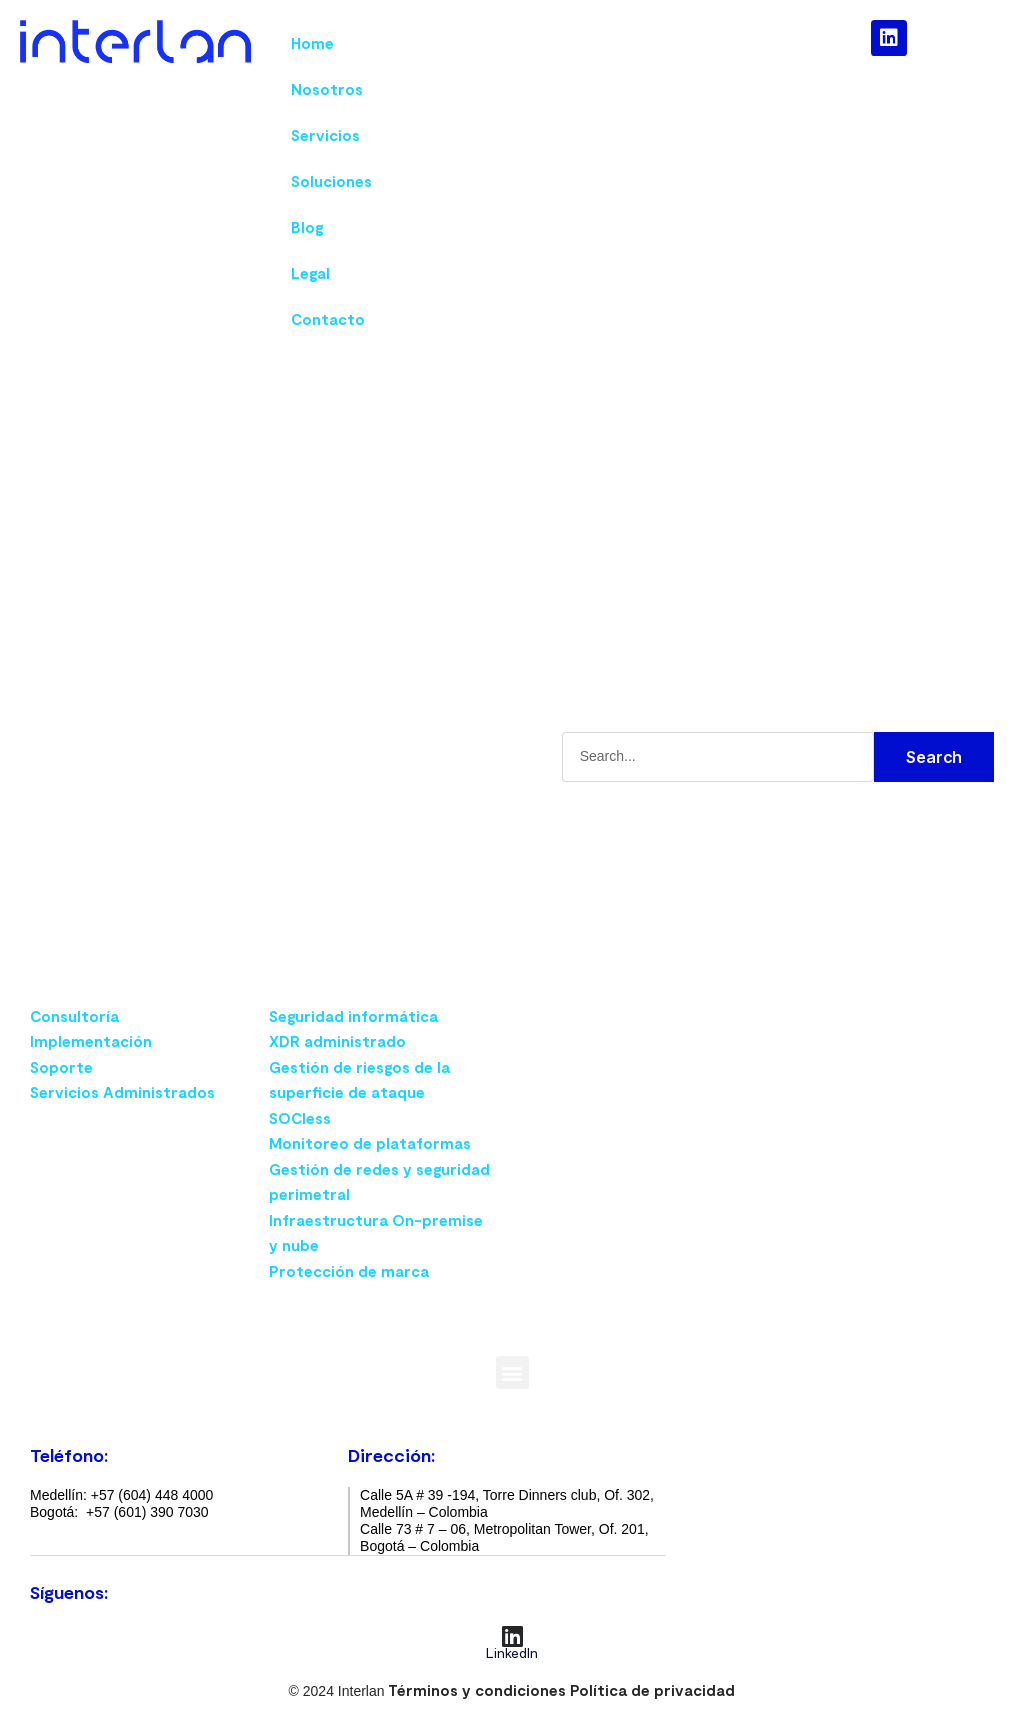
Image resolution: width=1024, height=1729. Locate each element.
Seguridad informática (353, 1016)
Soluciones (331, 181)
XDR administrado (337, 1041)
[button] (512, 1372)
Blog (307, 227)
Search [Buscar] (934, 757)
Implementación (91, 1041)
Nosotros (327, 89)
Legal (310, 273)
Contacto (328, 319)
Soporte (61, 1067)
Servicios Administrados (122, 1092)
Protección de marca (349, 1271)
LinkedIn (512, 1651)
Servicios (325, 135)
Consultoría (74, 1016)
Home (312, 43)
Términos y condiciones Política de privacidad (561, 1689)
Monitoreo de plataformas (370, 1143)
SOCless (300, 1118)
